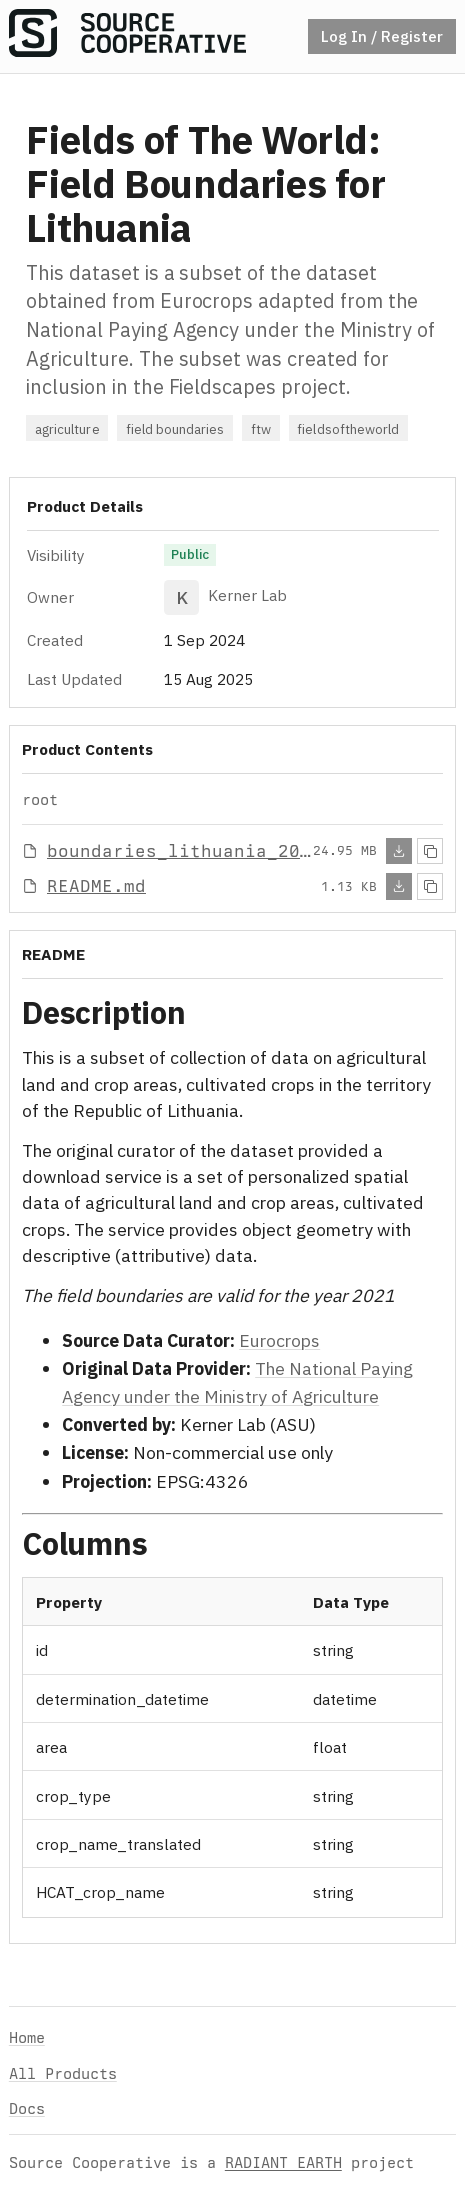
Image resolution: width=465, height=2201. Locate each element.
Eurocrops (279, 1340)
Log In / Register (382, 36)
